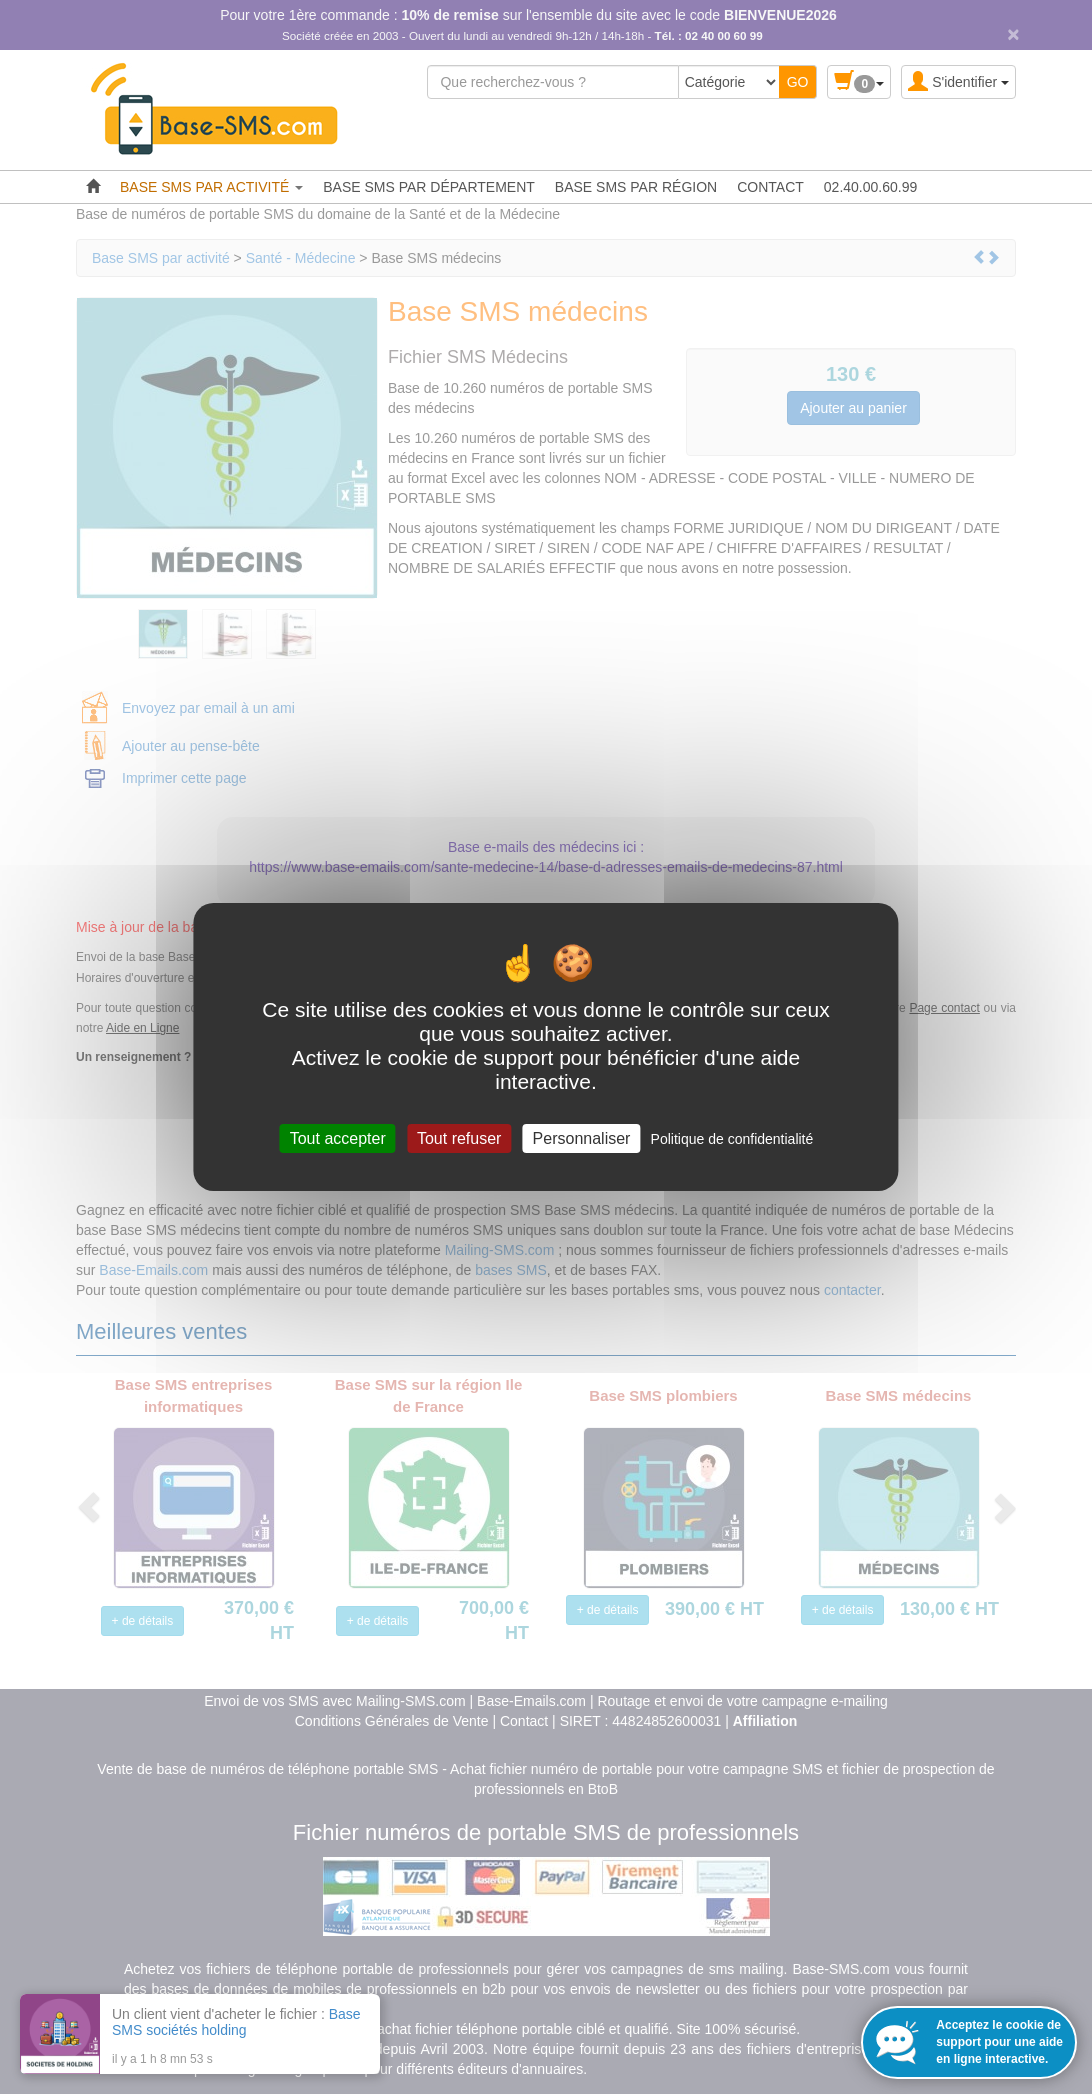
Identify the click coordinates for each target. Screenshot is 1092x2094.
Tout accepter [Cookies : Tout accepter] (338, 1138)
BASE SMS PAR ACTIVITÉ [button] (211, 187)
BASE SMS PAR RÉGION (636, 187)
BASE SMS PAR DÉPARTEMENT (429, 187)
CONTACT (770, 187)
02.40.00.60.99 (870, 187)
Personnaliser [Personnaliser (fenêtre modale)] (582, 1138)
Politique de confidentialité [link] (732, 1139)
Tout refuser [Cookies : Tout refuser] (459, 1138)
